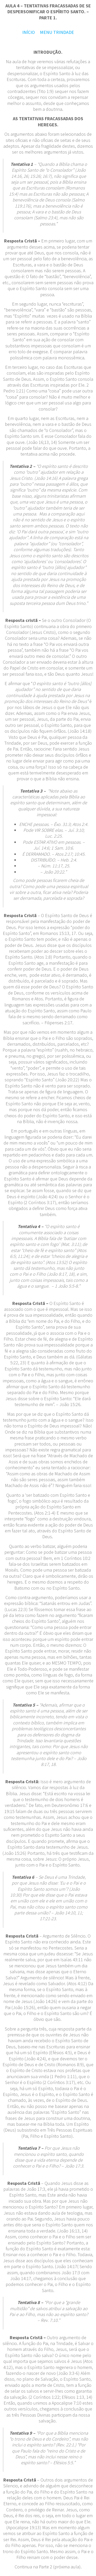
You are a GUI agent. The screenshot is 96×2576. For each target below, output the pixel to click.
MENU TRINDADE (57, 32)
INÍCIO (28, 32)
